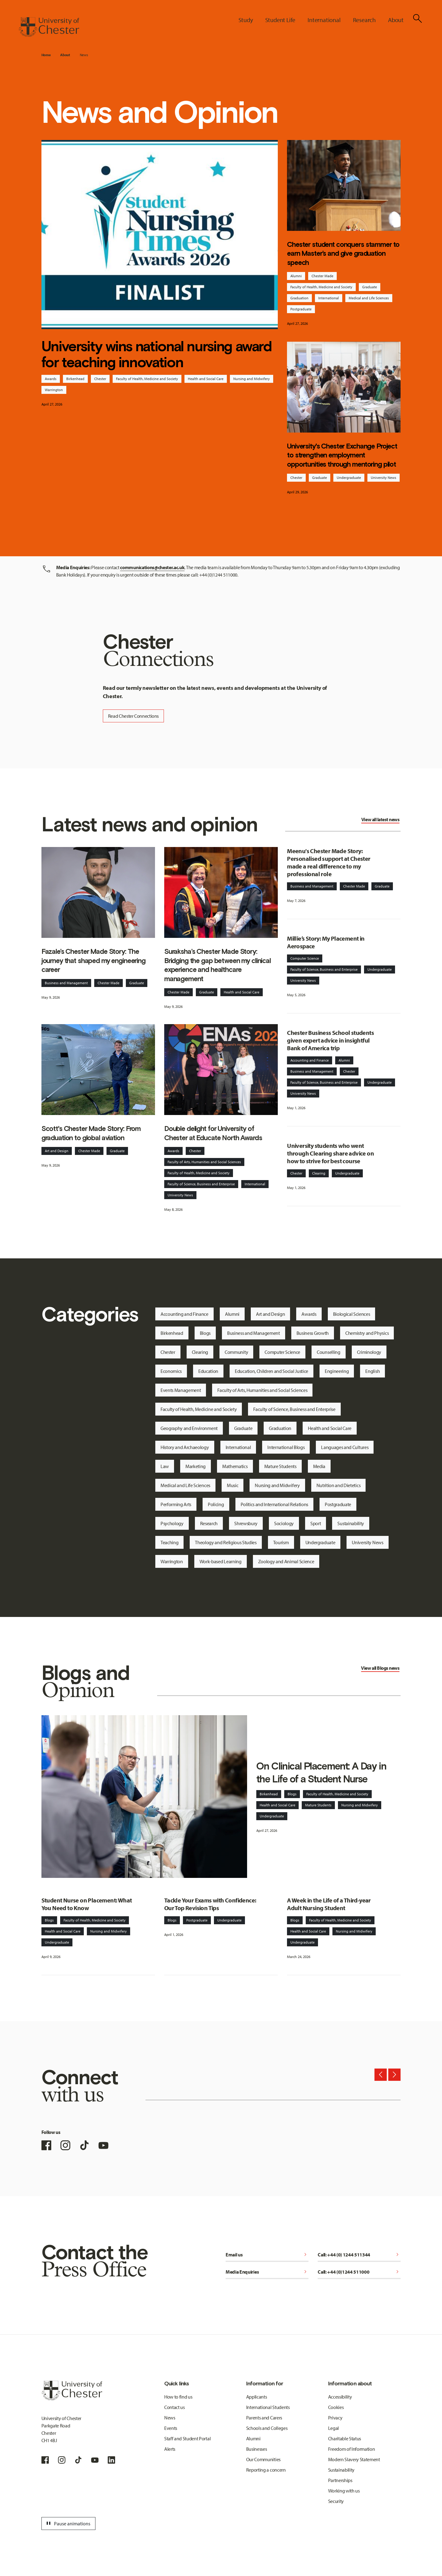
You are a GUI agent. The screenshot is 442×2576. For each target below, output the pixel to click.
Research (209, 1523)
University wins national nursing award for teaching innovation (156, 354)
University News (383, 477)
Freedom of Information (351, 2449)
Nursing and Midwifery (251, 378)
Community (236, 1352)
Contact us (174, 2407)
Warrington (54, 389)
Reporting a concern (266, 2470)
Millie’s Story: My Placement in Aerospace (325, 942)
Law (165, 1466)
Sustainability (350, 1523)
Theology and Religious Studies (225, 1542)
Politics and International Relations (274, 1504)
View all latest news (380, 819)
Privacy (335, 2418)
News (84, 54)
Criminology (369, 1352)
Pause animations (67, 2523)
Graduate (369, 287)
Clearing (318, 1173)
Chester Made (322, 276)
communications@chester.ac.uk (152, 567)
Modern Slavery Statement (354, 2459)
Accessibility (340, 2397)
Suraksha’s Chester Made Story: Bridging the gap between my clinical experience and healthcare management (217, 965)
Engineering (337, 1371)
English (372, 1371)
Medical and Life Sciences (369, 298)
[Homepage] (48, 27)
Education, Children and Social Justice (271, 1371)
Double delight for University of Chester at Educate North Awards (213, 1133)
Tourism (281, 1542)
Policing (216, 1504)
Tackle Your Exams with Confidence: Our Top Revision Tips (210, 1904)
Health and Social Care (205, 378)
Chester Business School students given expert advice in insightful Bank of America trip (330, 1040)
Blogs (205, 1333)
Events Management (181, 1390)
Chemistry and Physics (367, 1333)
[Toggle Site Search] (417, 18)
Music (232, 1485)
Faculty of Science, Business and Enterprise (201, 1184)
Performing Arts (176, 1504)
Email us (267, 2254)
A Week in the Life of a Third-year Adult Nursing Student (329, 1904)
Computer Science (304, 958)
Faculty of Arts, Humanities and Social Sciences (204, 1162)
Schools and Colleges (267, 2428)
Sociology (284, 1523)
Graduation (299, 298)
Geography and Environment (189, 1428)
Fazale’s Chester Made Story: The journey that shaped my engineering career (93, 960)
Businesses (256, 2449)
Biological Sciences (351, 1314)
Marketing (195, 1466)
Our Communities (263, 2459)
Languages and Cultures (344, 1447)
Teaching (169, 1542)
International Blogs (285, 1447)
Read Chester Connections (133, 716)
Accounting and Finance (309, 1060)
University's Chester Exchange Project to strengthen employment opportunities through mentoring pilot (342, 455)
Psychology (172, 1523)
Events (170, 2428)
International (328, 298)
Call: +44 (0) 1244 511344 (359, 2254)
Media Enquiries (267, 2271)
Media (319, 1466)
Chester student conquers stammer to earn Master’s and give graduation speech (343, 253)
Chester (100, 378)
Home (46, 54)
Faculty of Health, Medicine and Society (147, 378)
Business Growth (313, 1333)
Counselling (328, 1352)
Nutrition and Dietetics (338, 1485)
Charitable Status (344, 2438)
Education (208, 1371)
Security (336, 2501)
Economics (171, 1371)
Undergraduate (349, 477)
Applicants (256, 2397)
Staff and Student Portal (187, 2438)
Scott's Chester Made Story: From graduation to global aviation (91, 1133)
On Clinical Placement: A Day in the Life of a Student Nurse (321, 1772)
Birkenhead (75, 378)
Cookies (336, 2407)
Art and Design (56, 1150)
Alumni (296, 276)
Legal (333, 2428)
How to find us (178, 2397)
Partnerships (340, 2480)
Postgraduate (301, 309)
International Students (268, 2407)
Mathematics (234, 1466)
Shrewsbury (246, 1523)
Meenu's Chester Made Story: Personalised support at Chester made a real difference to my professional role (328, 862)
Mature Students (280, 1466)
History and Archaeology (185, 1447)
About (65, 54)
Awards (50, 378)
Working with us (344, 2491)
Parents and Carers (264, 2418)
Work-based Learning (221, 1561)
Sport (315, 1523)
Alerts (169, 2449)
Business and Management (66, 983)
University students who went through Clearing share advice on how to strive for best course (330, 1153)
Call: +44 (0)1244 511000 (359, 2271)
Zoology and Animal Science (286, 1561)
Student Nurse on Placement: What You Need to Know (86, 1904)
